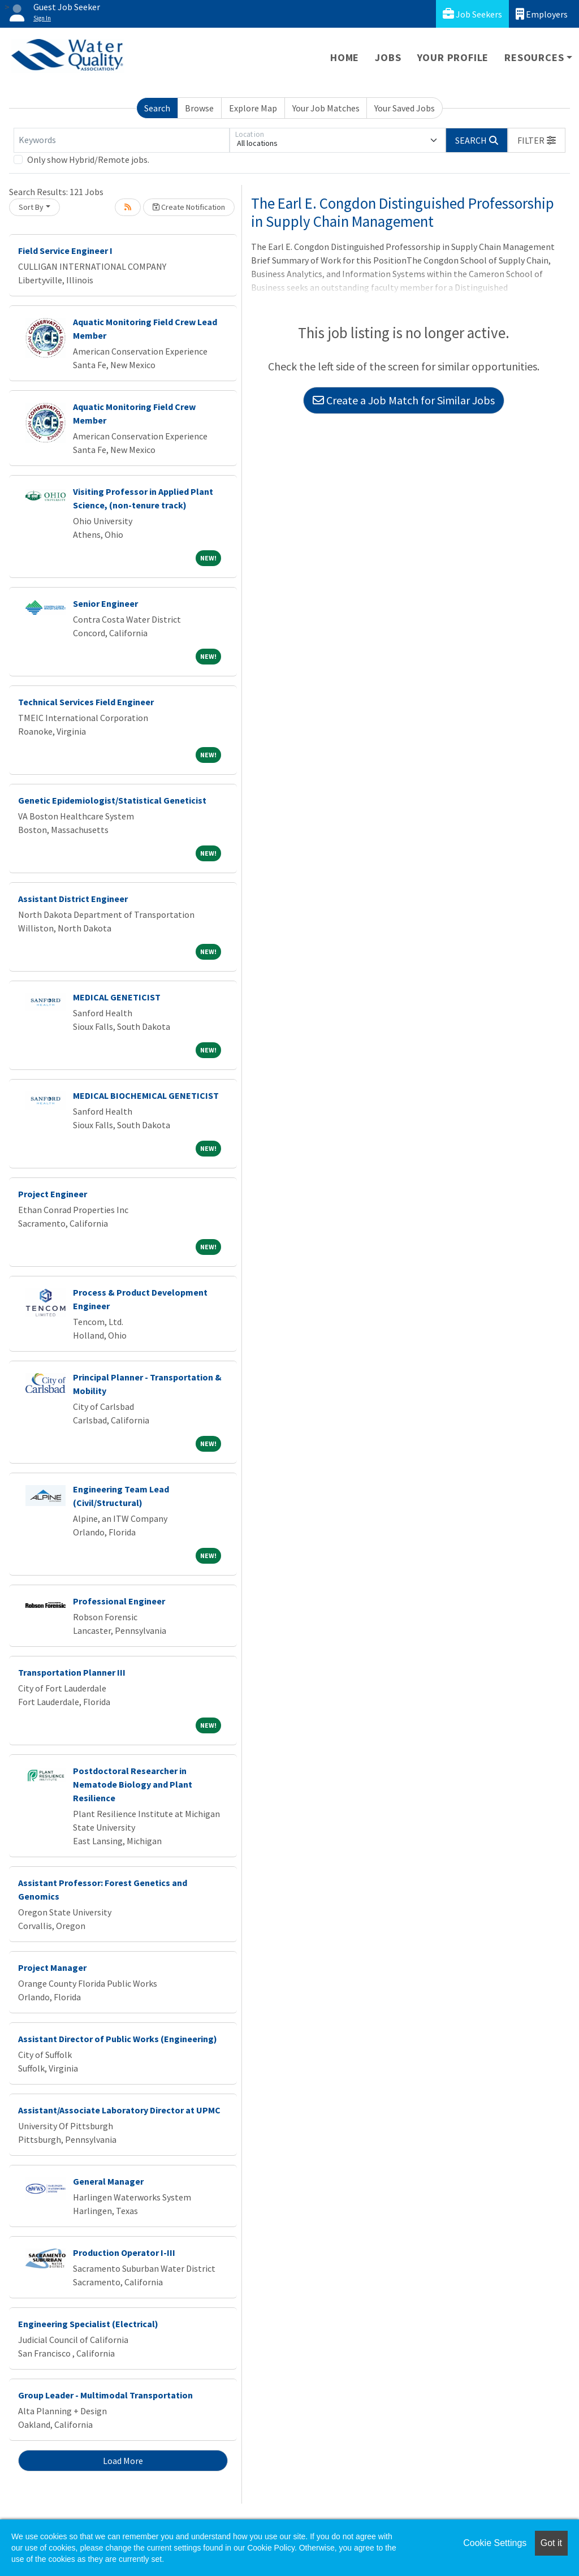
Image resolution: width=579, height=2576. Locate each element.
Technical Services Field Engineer (86, 701)
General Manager (108, 2181)
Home (344, 57)
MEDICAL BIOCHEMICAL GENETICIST (146, 1095)
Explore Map (253, 108)
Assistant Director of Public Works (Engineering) (117, 2038)
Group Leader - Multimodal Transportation (105, 2395)
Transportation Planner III (72, 1672)
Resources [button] (534, 57)
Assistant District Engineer (73, 898)
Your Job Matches (326, 108)
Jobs (388, 57)
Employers (542, 14)
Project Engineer (52, 1193)
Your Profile (453, 57)
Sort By (31, 207)
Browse (199, 108)
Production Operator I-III (124, 2252)
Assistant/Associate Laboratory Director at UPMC (119, 2110)
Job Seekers (472, 14)
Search (157, 108)
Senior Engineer (105, 603)
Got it (551, 2543)
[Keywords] (122, 140)
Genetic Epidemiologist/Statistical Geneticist (112, 800)
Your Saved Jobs (404, 108)
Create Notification (189, 207)
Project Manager (52, 1967)
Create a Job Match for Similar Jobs (404, 400)
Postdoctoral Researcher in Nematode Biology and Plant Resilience (132, 1784)
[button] (536, 140)
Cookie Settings (494, 2543)
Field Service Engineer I (65, 250)
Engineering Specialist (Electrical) (88, 2323)
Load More (123, 2460)
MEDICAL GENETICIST (117, 997)
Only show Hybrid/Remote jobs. (88, 159)
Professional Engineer (119, 1601)
